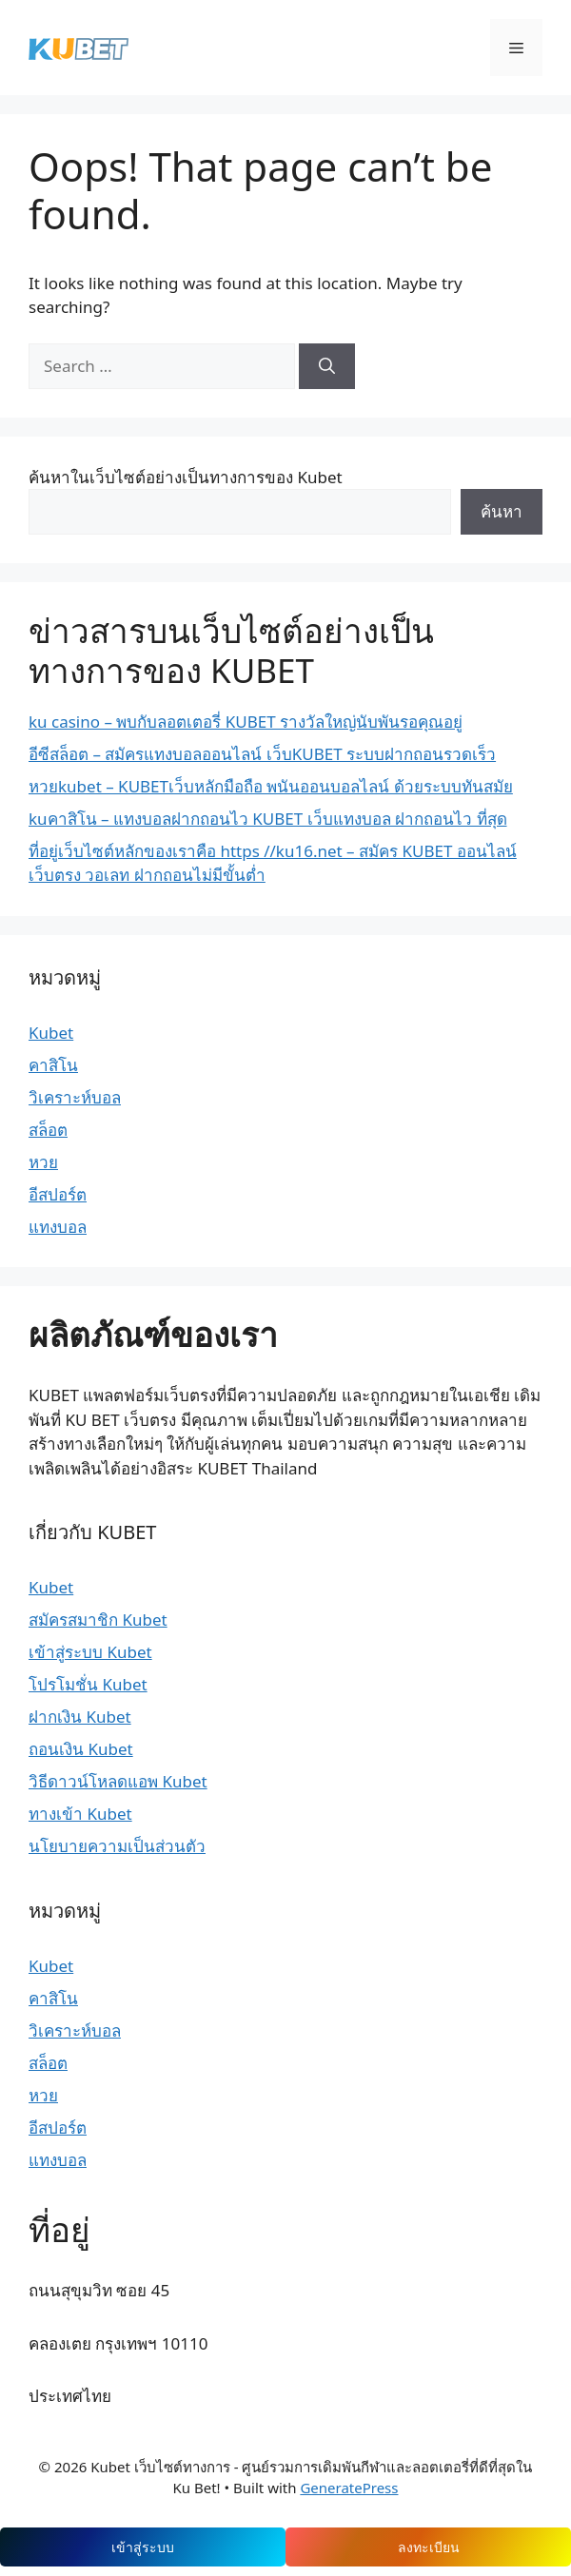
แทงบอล (58, 1227)
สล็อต (48, 1130)
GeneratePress (349, 2487)
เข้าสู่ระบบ (142, 2547)
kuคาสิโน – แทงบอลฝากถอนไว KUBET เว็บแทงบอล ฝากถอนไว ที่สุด (268, 818)
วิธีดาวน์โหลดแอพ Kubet (118, 1781)
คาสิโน (53, 1065)
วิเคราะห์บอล (75, 1097)
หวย (43, 1162)
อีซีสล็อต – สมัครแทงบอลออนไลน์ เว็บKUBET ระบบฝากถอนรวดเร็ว (262, 754)
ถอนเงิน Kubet (81, 1749)
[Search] (327, 366)
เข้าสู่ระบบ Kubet (90, 1652)
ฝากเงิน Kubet (80, 1716)
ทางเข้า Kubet (80, 1814)
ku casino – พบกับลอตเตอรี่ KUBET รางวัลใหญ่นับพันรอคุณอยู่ (246, 721)
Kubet (51, 1033)
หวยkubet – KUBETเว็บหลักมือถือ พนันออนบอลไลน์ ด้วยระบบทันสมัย (271, 786)
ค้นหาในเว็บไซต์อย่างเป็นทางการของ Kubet (186, 477)
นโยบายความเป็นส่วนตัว (117, 1846)
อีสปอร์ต (58, 1194)
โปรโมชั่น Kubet (88, 1684)
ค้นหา (501, 511)
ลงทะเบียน (429, 2547)
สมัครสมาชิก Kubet (98, 1619)
